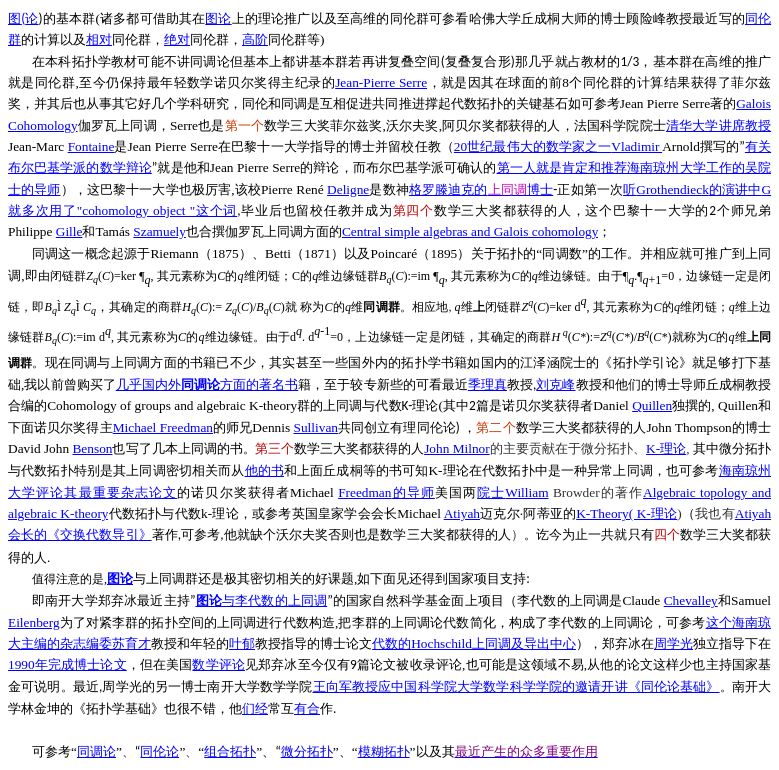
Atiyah (462, 513)
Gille (69, 231)
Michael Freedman (163, 427)
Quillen (652, 405)
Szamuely (159, 231)
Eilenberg (34, 622)
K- (666, 448)
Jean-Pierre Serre (381, 82)
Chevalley (691, 600)
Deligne (348, 189)
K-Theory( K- (626, 513)
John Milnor (457, 448)
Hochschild (474, 643)
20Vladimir (558, 146)
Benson (92, 448)
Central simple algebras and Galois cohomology (470, 231)
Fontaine (91, 146)
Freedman (386, 492)
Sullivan (316, 427)
